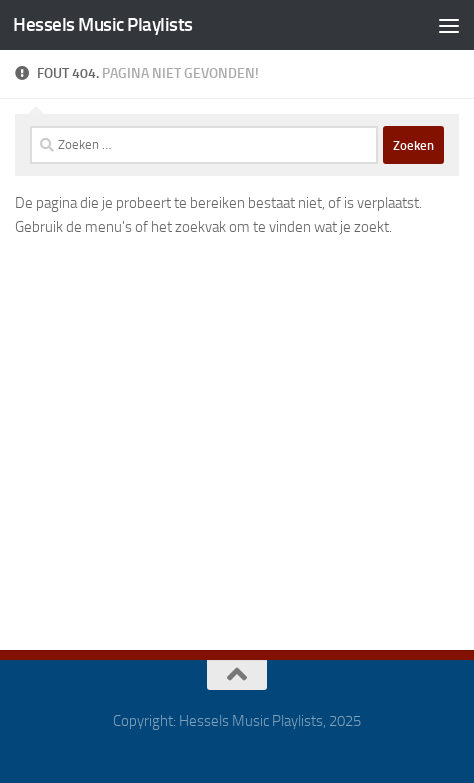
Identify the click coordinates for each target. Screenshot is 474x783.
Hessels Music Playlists (103, 24)
